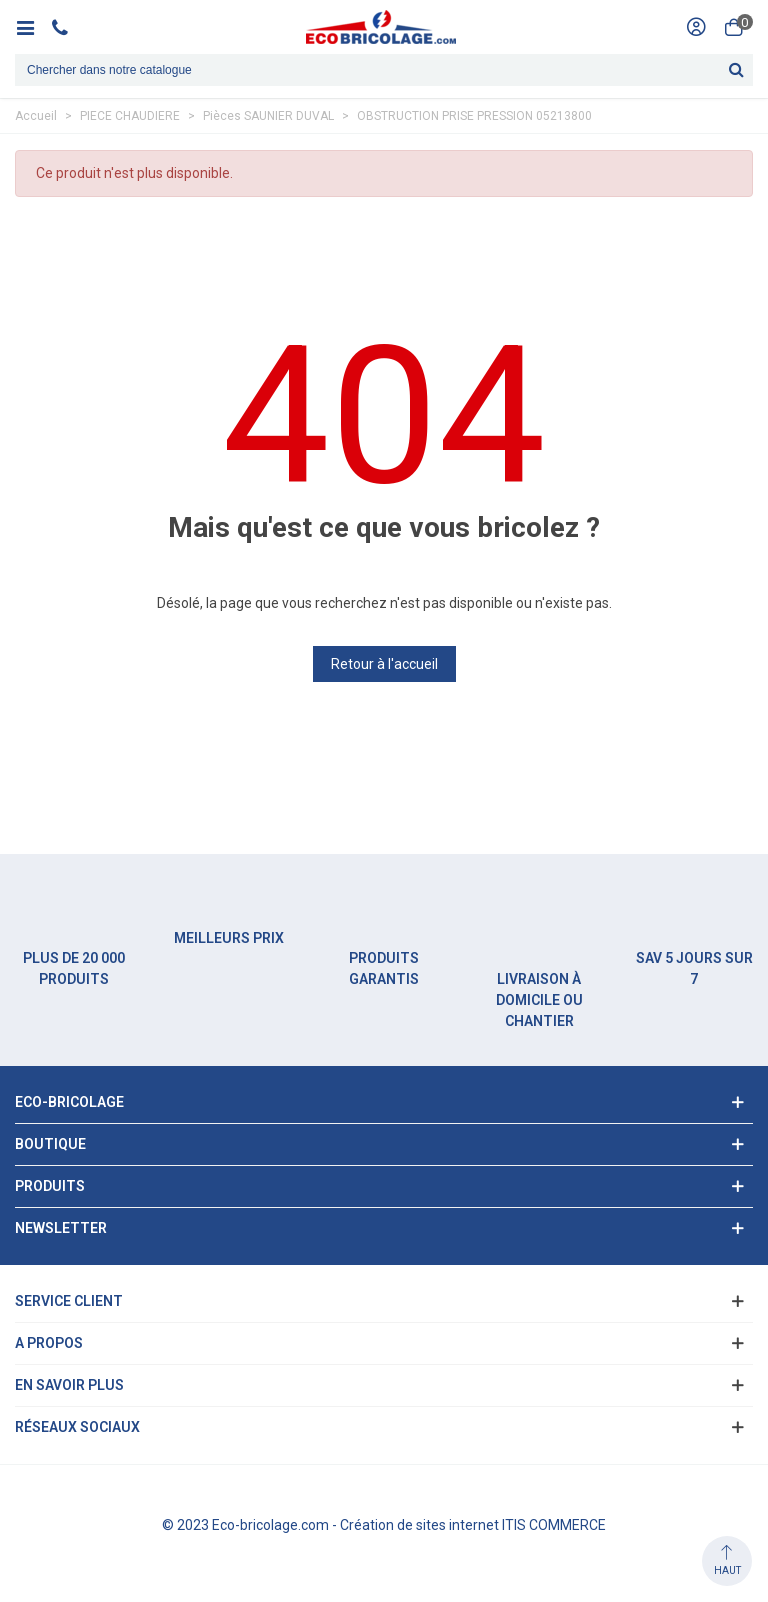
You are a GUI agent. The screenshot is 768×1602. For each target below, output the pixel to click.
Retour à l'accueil (384, 664)
